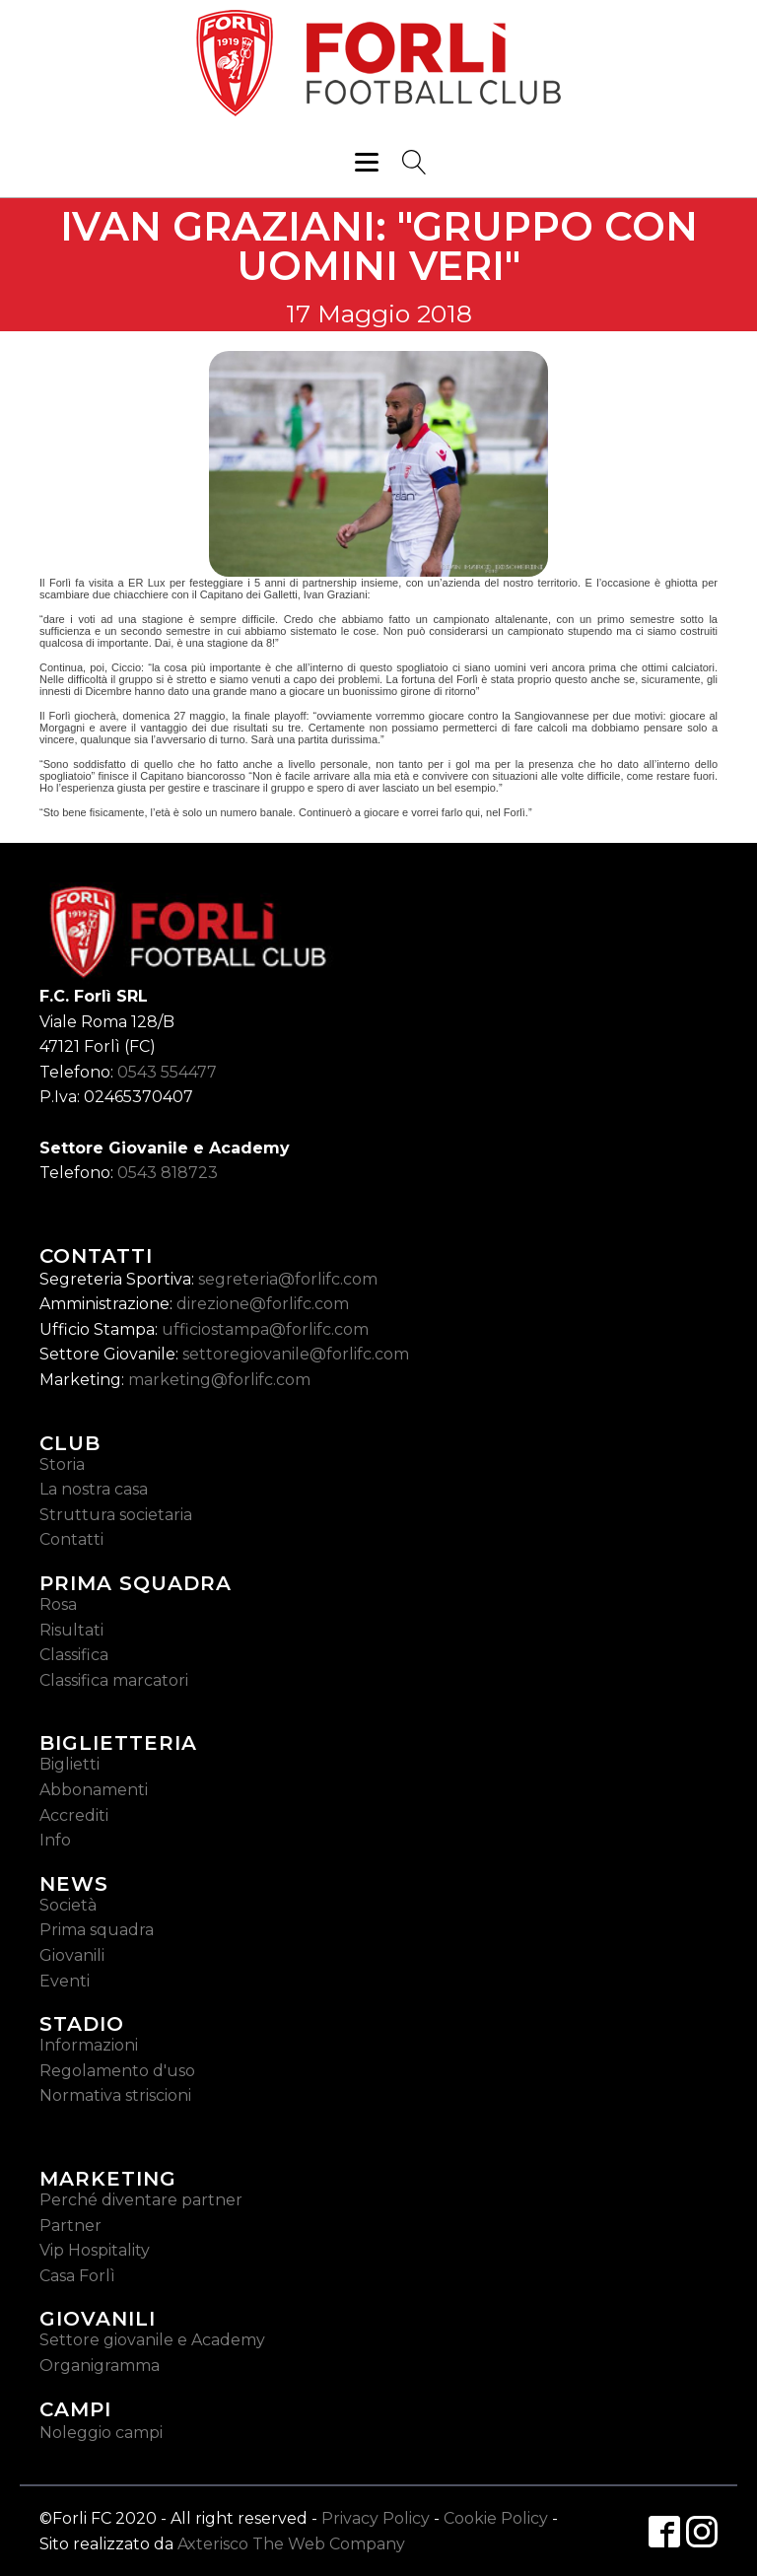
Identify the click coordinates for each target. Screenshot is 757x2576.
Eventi (64, 1981)
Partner (70, 2225)
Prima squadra (96, 1929)
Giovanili (71, 1955)
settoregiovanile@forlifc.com (295, 1354)
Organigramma (99, 2365)
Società (68, 1905)
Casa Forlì (77, 2275)
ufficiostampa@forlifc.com (265, 1329)
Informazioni (88, 2045)
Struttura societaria (115, 1514)
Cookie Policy (496, 2518)
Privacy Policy (375, 2518)
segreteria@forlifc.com (288, 1279)
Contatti (71, 1539)
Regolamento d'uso (117, 2070)
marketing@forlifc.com (219, 1379)
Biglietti (69, 1764)
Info (55, 1840)
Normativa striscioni (115, 2095)
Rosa (58, 1604)
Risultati (71, 1630)
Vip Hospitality (94, 2250)
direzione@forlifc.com (262, 1303)
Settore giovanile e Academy (152, 2340)
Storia (62, 1464)
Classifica (73, 1654)
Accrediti (73, 1815)
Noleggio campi (101, 2432)
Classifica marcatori (113, 1680)
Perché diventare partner (140, 2200)
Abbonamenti (93, 1789)
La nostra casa (93, 1489)
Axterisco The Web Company (291, 2544)
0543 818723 (167, 1172)
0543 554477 (167, 1072)
